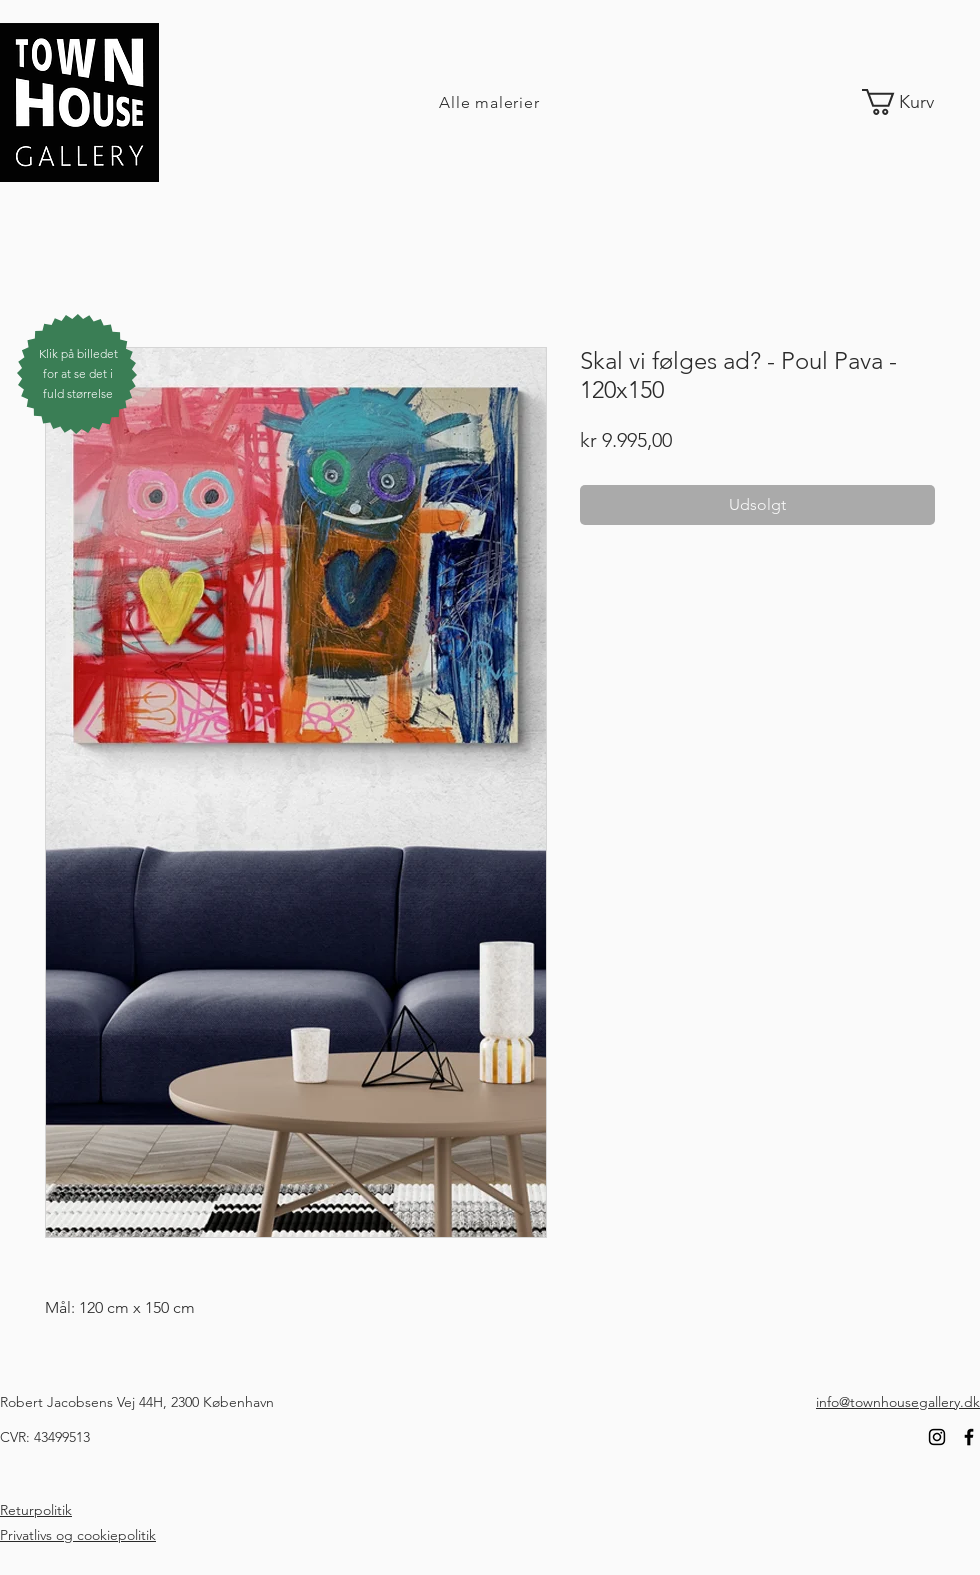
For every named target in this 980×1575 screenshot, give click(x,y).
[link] (913, 102)
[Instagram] (937, 1437)
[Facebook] (969, 1437)
